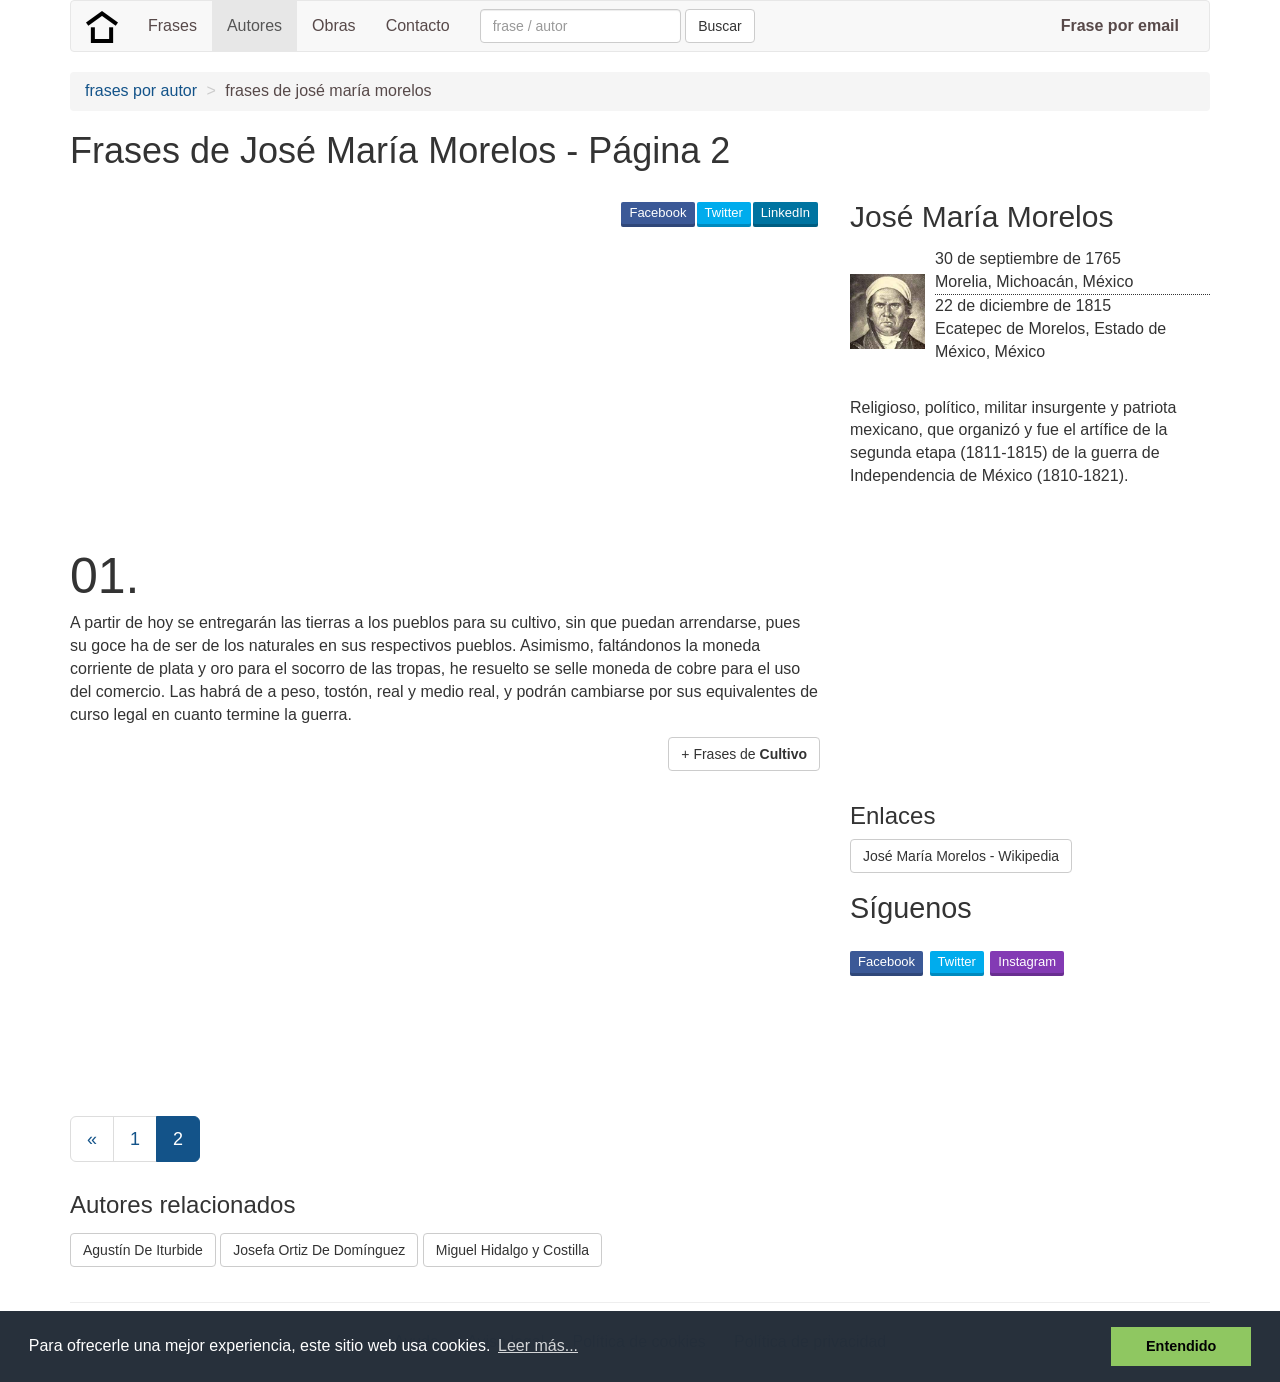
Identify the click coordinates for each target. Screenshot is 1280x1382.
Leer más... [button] (538, 1345)
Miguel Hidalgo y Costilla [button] (512, 1250)
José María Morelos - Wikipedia (961, 856)
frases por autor (141, 90)
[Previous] (92, 1139)
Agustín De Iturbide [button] (143, 1250)
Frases (172, 25)
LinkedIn (785, 212)
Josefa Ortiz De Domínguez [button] (319, 1250)
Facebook (657, 212)
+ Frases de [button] (744, 754)
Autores (254, 25)
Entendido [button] (1181, 1346)
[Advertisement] (434, 386)
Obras (334, 25)
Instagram (1027, 961)
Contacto (418, 25)
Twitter (724, 212)
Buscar (720, 26)
